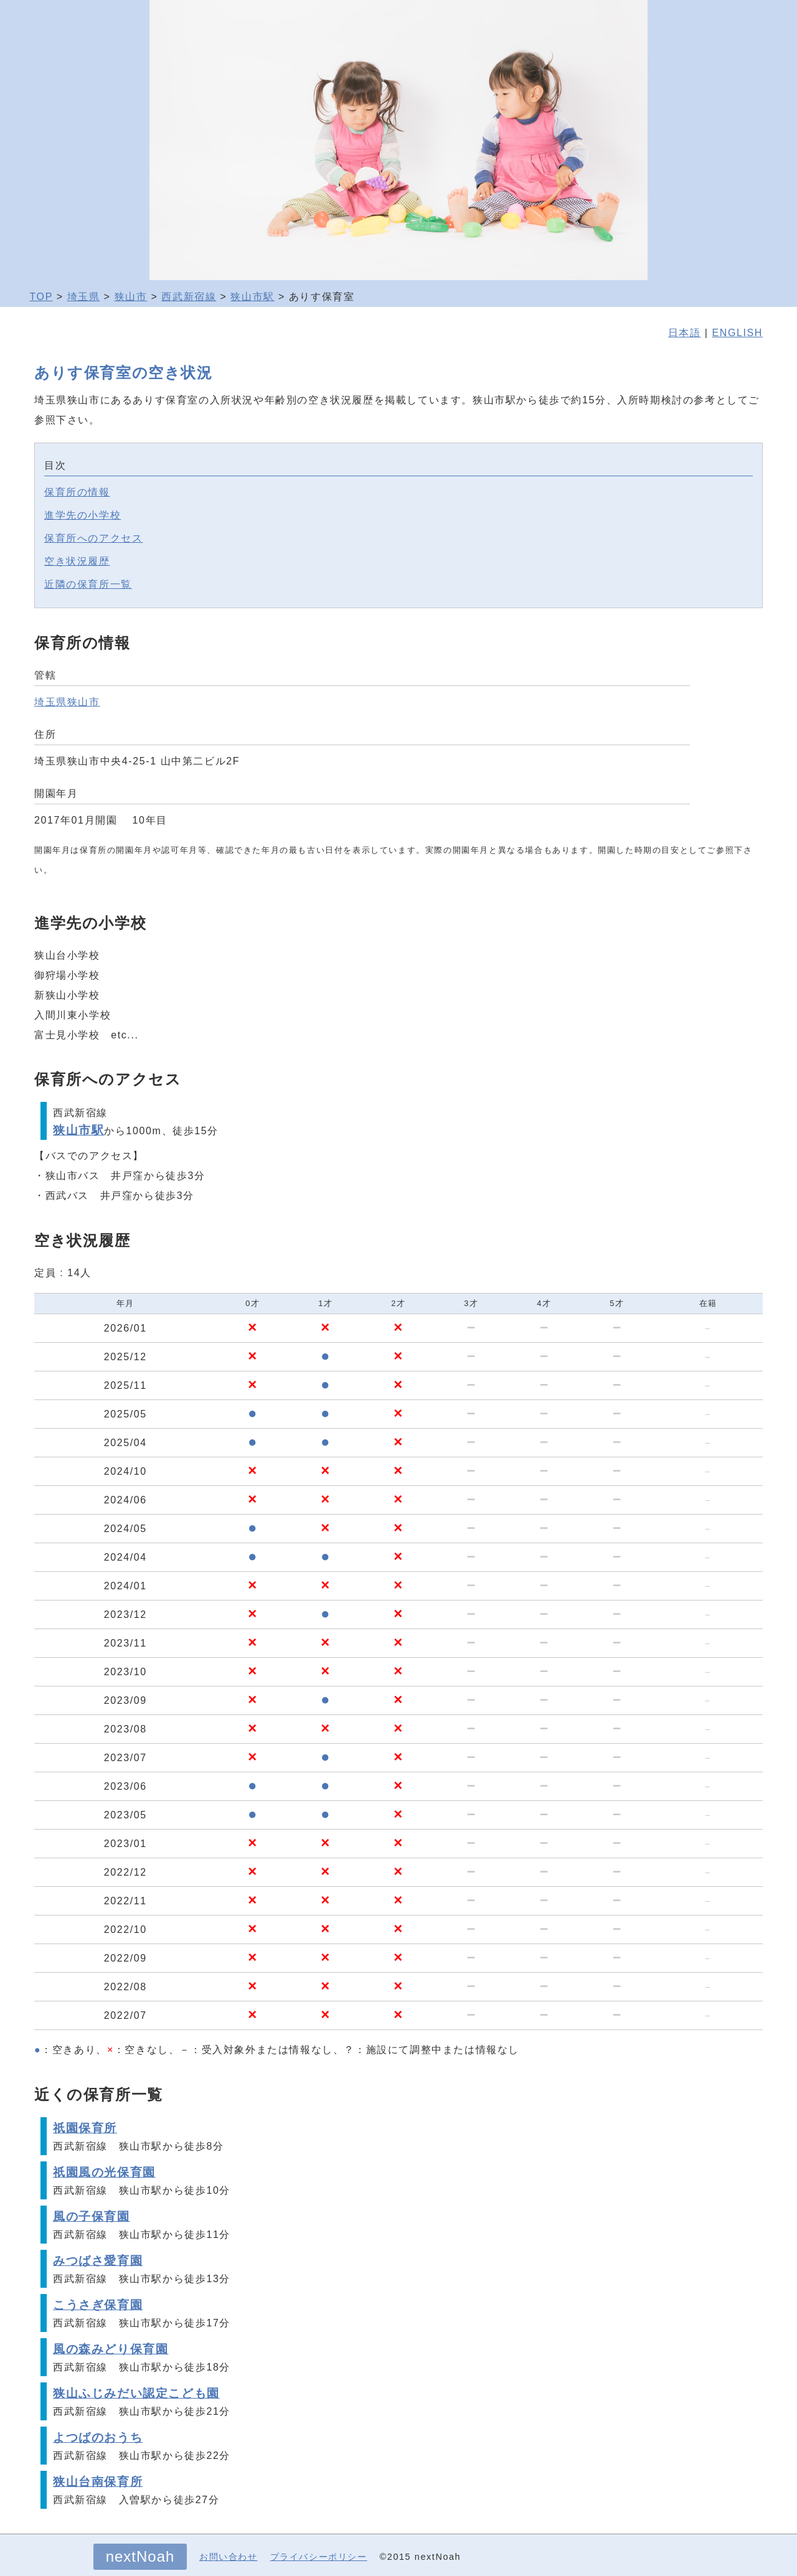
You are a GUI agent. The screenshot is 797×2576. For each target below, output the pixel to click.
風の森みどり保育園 (110, 2349)
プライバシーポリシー (318, 2557)
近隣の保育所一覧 (88, 584)
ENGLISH (737, 332)
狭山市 (131, 296)
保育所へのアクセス (93, 538)
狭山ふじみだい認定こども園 (136, 2393)
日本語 (684, 332)
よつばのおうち (98, 2437)
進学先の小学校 (82, 515)
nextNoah (140, 2556)
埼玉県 (83, 296)
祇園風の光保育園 (104, 2172)
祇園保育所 (85, 2128)
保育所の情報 (77, 492)
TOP (41, 296)
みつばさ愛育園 (98, 2260)
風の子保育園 (91, 2216)
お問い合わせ (228, 2557)
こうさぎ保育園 (98, 2304)
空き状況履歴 (77, 561)
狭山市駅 (252, 296)
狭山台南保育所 (98, 2481)
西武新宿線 (188, 296)
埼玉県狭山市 (67, 702)
